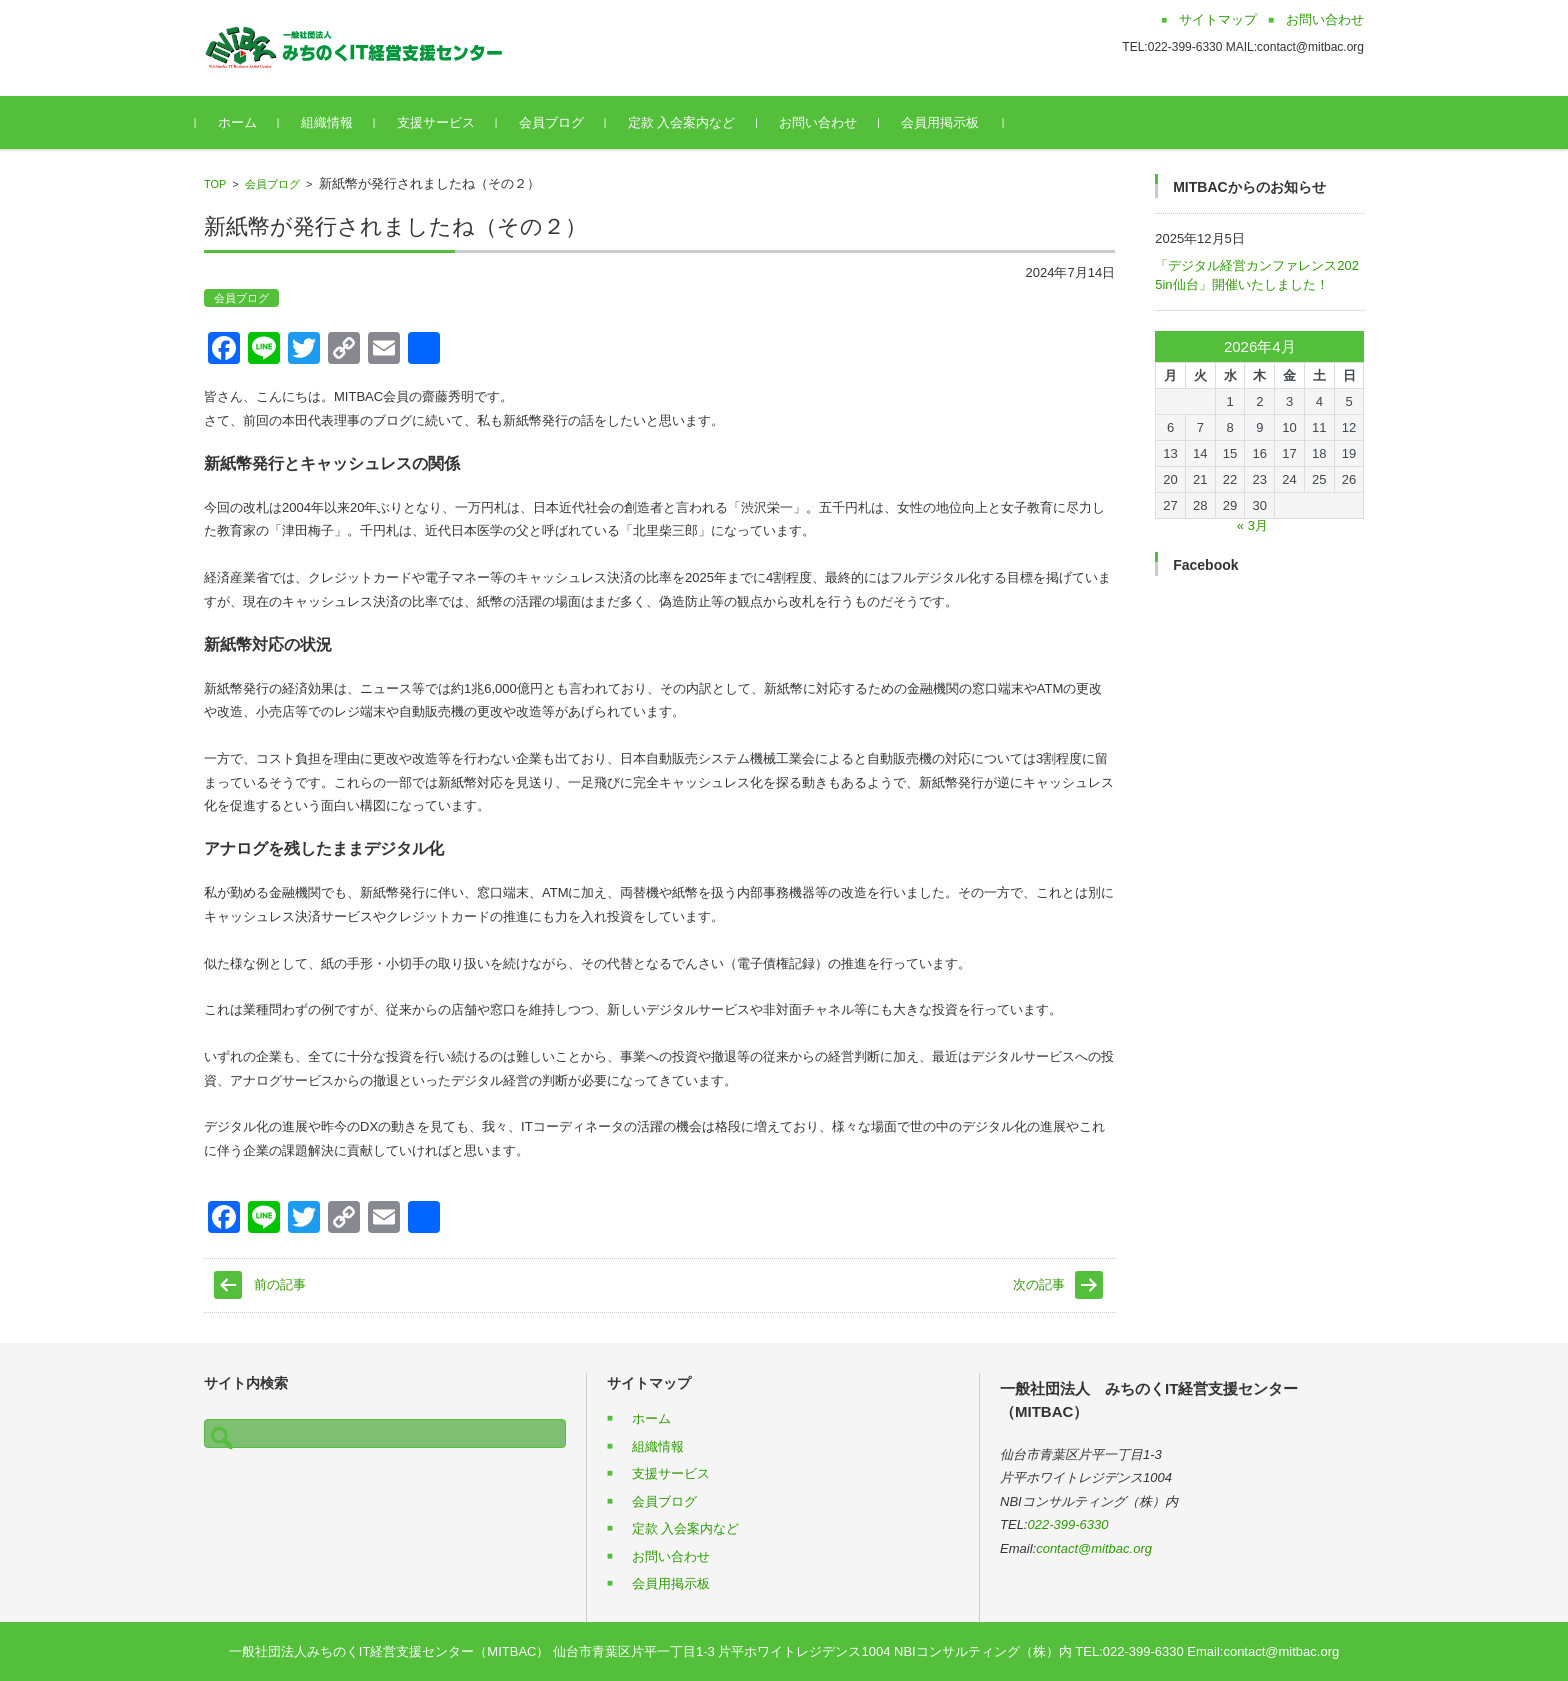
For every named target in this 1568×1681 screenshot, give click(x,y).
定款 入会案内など (690, 122)
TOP (215, 184)
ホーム (245, 122)
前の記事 (280, 1284)
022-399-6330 (1068, 1524)
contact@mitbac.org (1094, 1548)
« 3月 (1252, 525)
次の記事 (1039, 1284)
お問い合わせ (827, 122)
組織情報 (335, 122)
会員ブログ (559, 122)
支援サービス (444, 122)
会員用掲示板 (949, 122)
